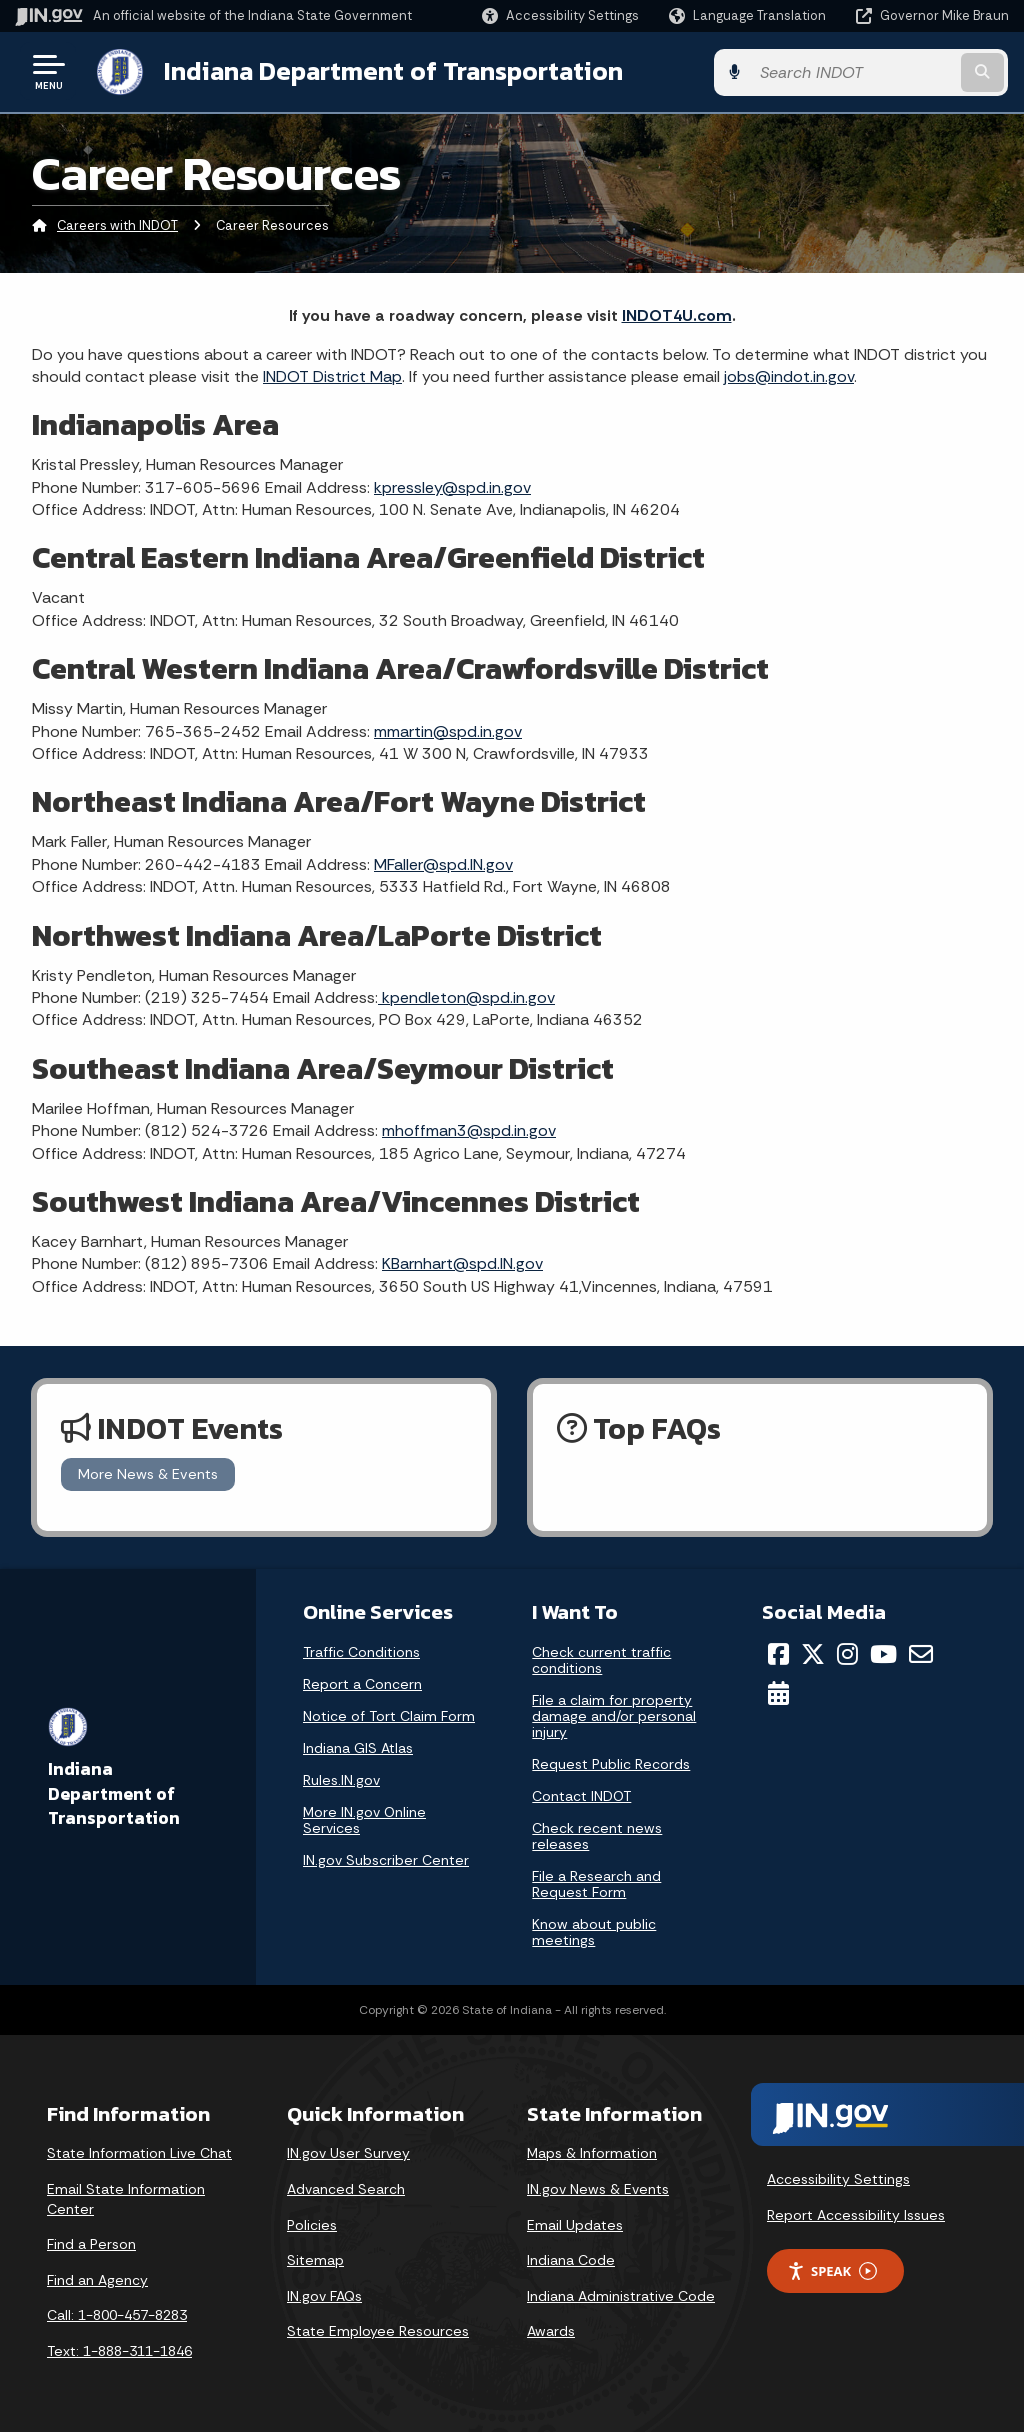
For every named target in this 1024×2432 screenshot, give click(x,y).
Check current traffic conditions (601, 1659)
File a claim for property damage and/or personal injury (614, 1715)
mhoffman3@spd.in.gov (469, 1129)
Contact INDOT (581, 1795)
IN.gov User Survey (348, 2152)
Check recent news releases (597, 1835)
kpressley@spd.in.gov (452, 486)
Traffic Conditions (361, 1651)
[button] (560, 15)
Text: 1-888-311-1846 (119, 2350)
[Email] (921, 1653)
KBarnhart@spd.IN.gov (462, 1262)
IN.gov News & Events (598, 2188)
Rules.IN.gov (341, 1779)
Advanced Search (346, 2188)
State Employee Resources (378, 2330)
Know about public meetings (594, 1931)
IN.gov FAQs (324, 2295)
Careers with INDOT (117, 224)
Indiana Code (571, 2259)
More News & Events (148, 1473)
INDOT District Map (332, 375)
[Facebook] (778, 1653)
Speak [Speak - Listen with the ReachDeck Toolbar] (832, 2270)
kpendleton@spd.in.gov (466, 996)
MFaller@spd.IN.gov (443, 863)
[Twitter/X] (813, 1653)
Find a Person (91, 2243)
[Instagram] (847, 1653)
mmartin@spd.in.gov (448, 730)
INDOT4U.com (677, 314)
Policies (312, 2223)
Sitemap (315, 2259)
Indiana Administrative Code (621, 2295)
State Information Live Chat (139, 2152)
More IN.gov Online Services (364, 1819)
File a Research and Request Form (596, 1883)
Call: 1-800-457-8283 (117, 2314)
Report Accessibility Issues (856, 2214)
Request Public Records (611, 1763)
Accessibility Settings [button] (838, 2178)
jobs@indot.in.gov (789, 375)
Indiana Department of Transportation (391, 71)
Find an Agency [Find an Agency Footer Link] (97, 2279)
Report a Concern (362, 1683)
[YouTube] (883, 1653)
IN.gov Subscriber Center (386, 1859)
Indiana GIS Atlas (358, 1747)
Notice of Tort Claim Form (389, 1715)
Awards (551, 2330)
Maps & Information (592, 2152)
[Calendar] (778, 1692)
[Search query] (898, 71)
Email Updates (575, 2223)
